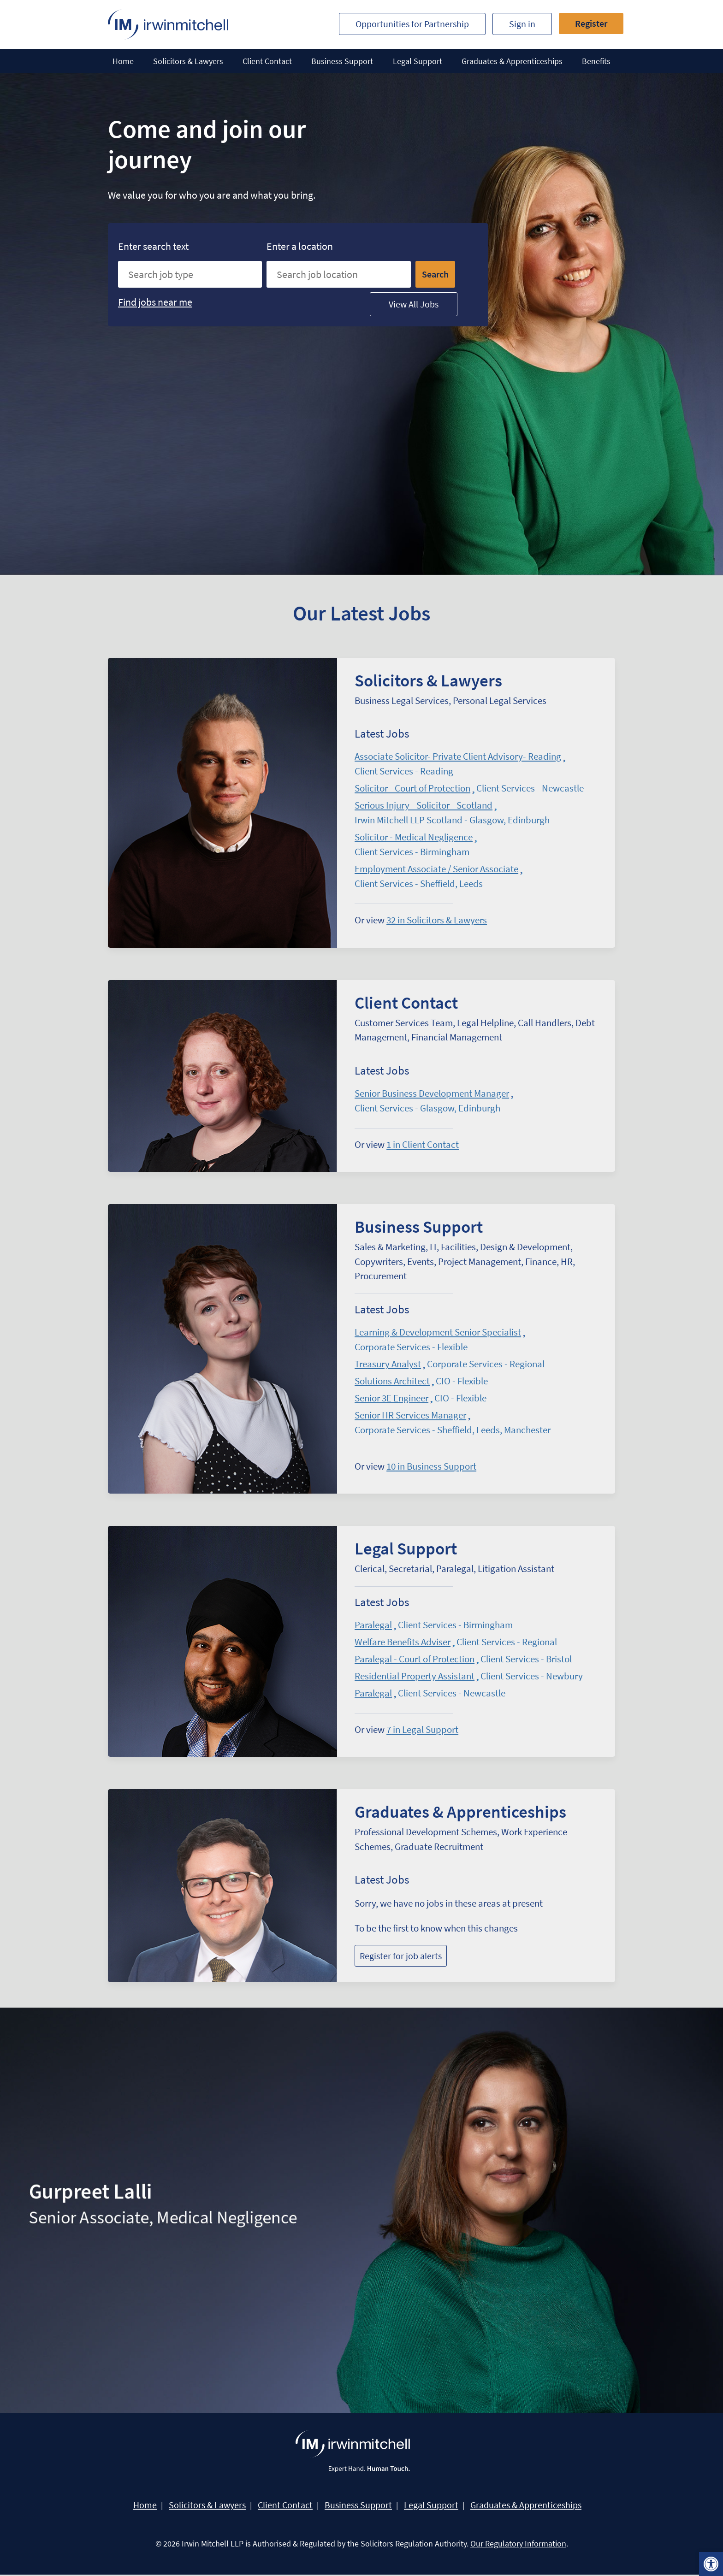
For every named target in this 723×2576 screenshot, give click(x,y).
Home (123, 61)
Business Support (342, 61)
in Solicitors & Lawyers (436, 920)
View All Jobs (414, 304)
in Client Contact (422, 1145)
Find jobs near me (155, 301)
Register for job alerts (401, 1957)
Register (591, 23)
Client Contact (267, 61)
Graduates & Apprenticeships (512, 61)
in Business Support (431, 1467)
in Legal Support (422, 1730)
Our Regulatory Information (518, 2545)
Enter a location (301, 246)
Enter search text (155, 246)
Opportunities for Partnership (412, 24)
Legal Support (417, 61)
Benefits (596, 61)
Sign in (522, 24)
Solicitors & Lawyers (188, 61)
